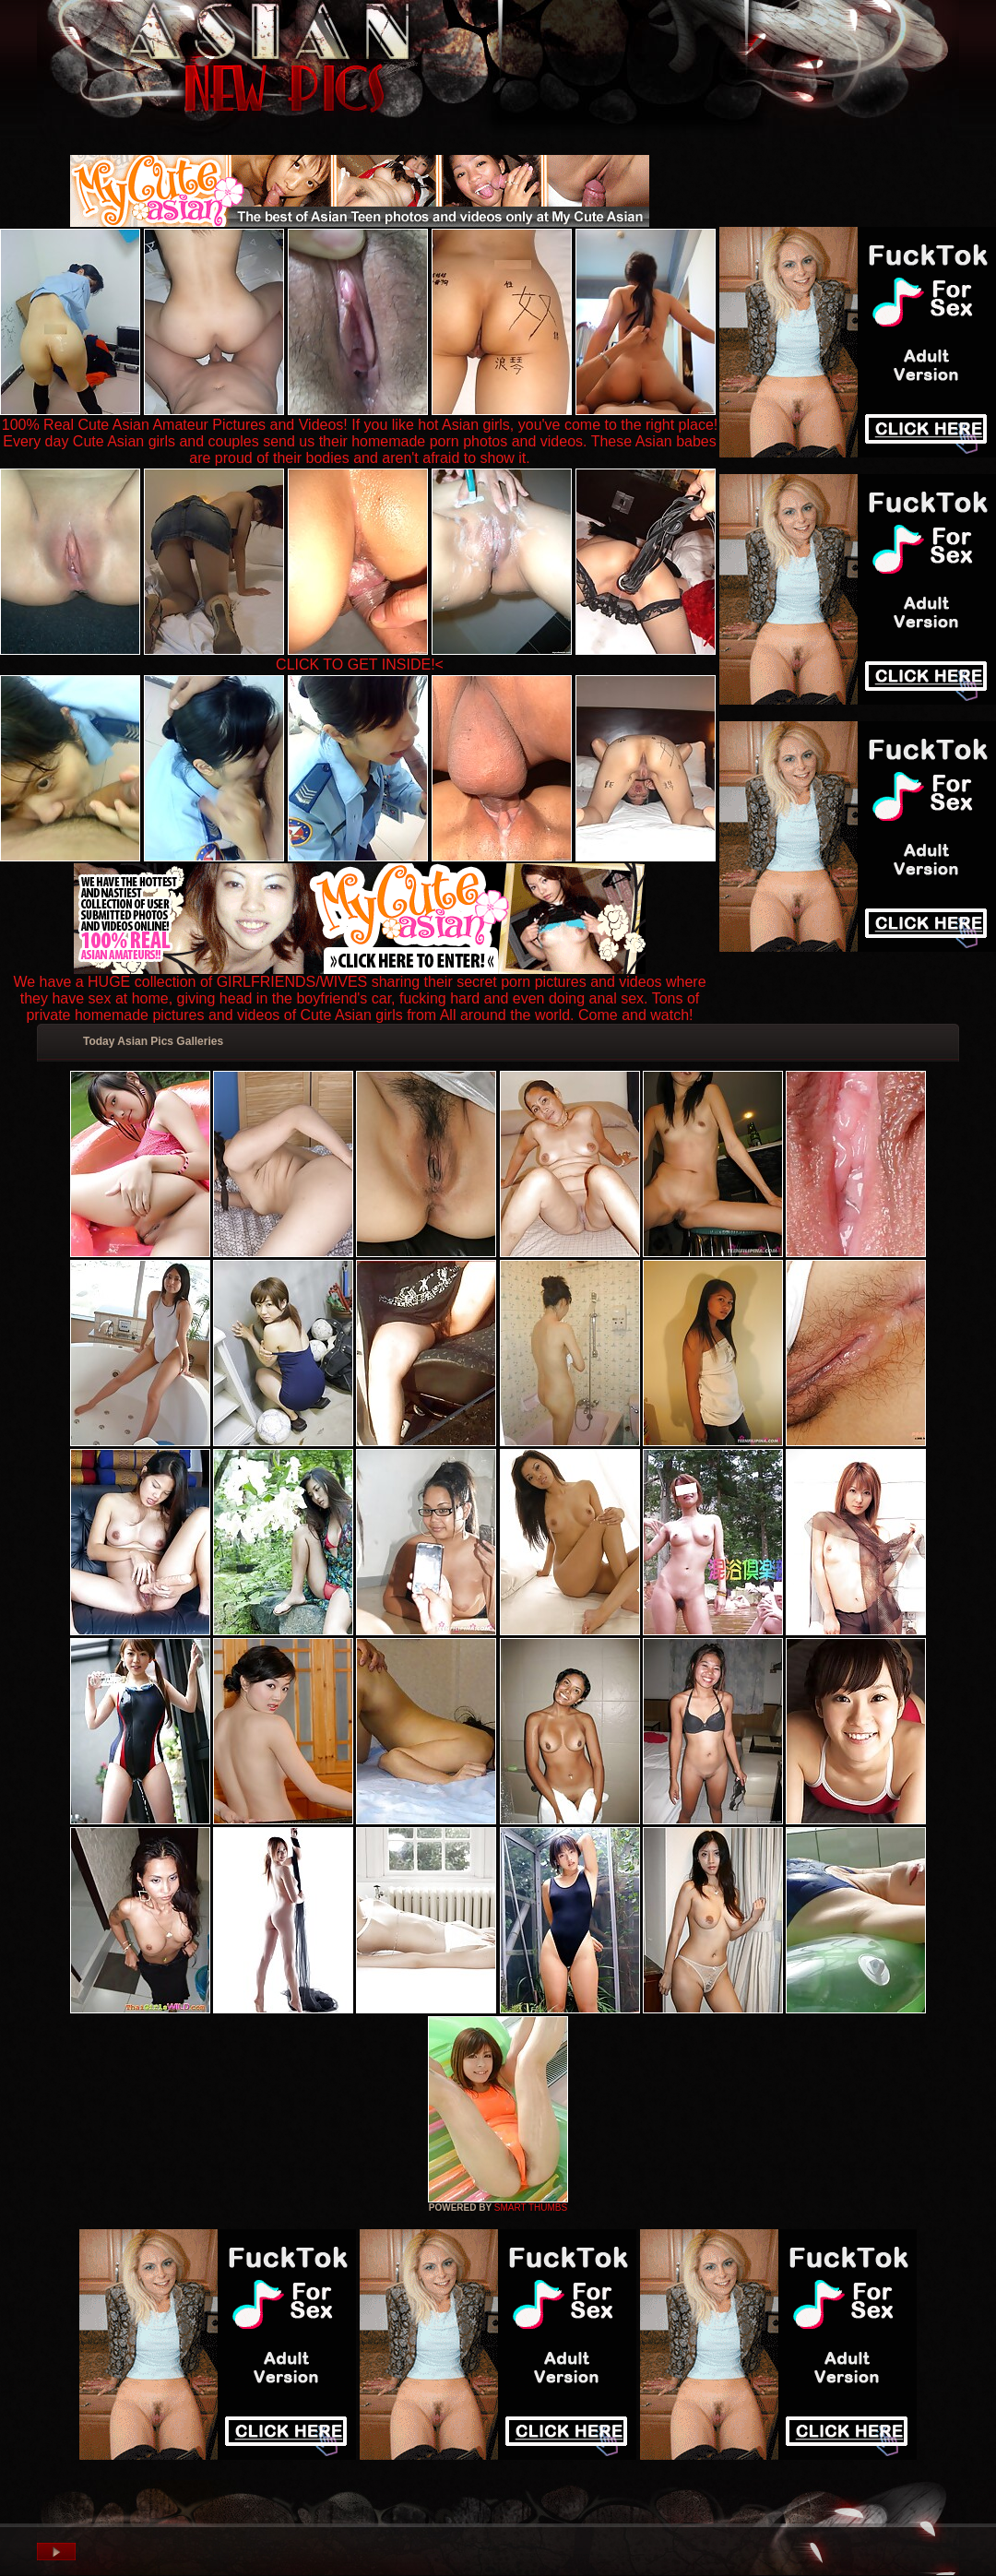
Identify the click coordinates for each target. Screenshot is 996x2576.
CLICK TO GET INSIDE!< (360, 664)
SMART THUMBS (530, 2207)
